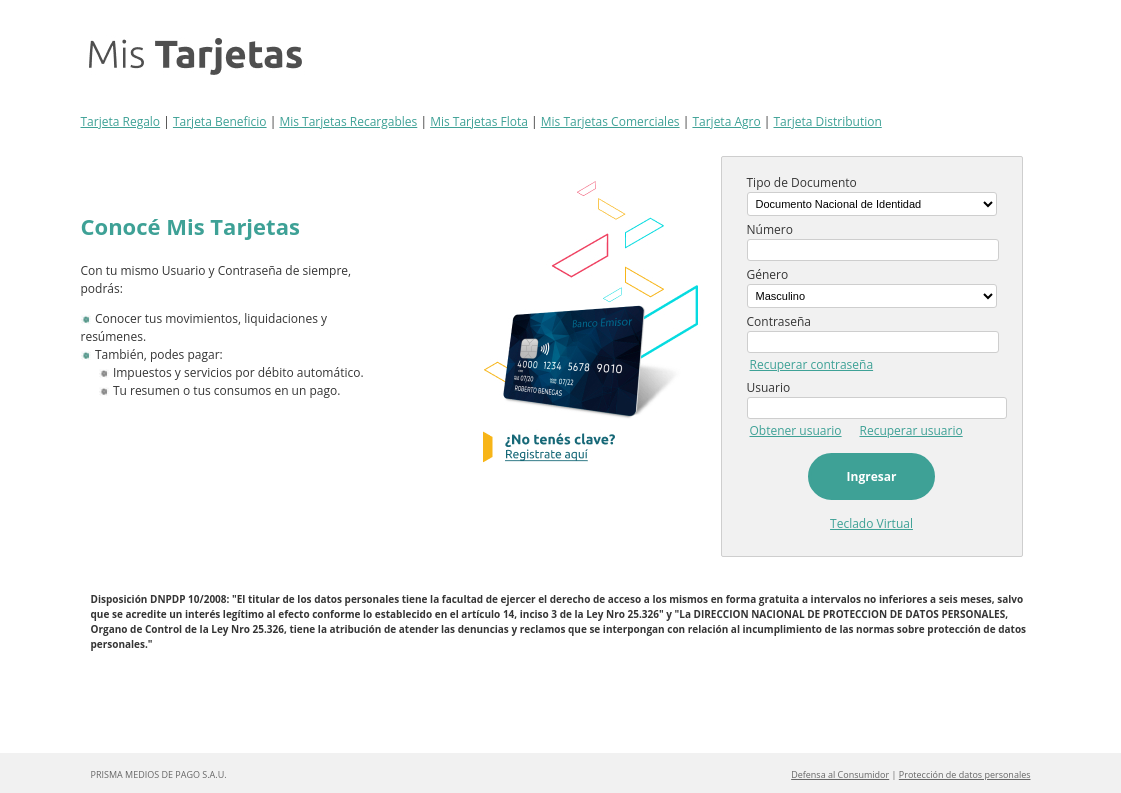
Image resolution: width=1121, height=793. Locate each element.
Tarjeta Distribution (828, 121)
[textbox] (873, 250)
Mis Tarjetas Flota (479, 121)
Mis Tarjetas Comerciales (610, 121)
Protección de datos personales (965, 774)
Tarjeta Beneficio (220, 121)
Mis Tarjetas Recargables (348, 121)
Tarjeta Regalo (121, 121)
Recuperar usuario (911, 430)
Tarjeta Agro (726, 121)
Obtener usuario (796, 430)
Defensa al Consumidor (840, 774)
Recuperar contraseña (812, 364)
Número (770, 229)
